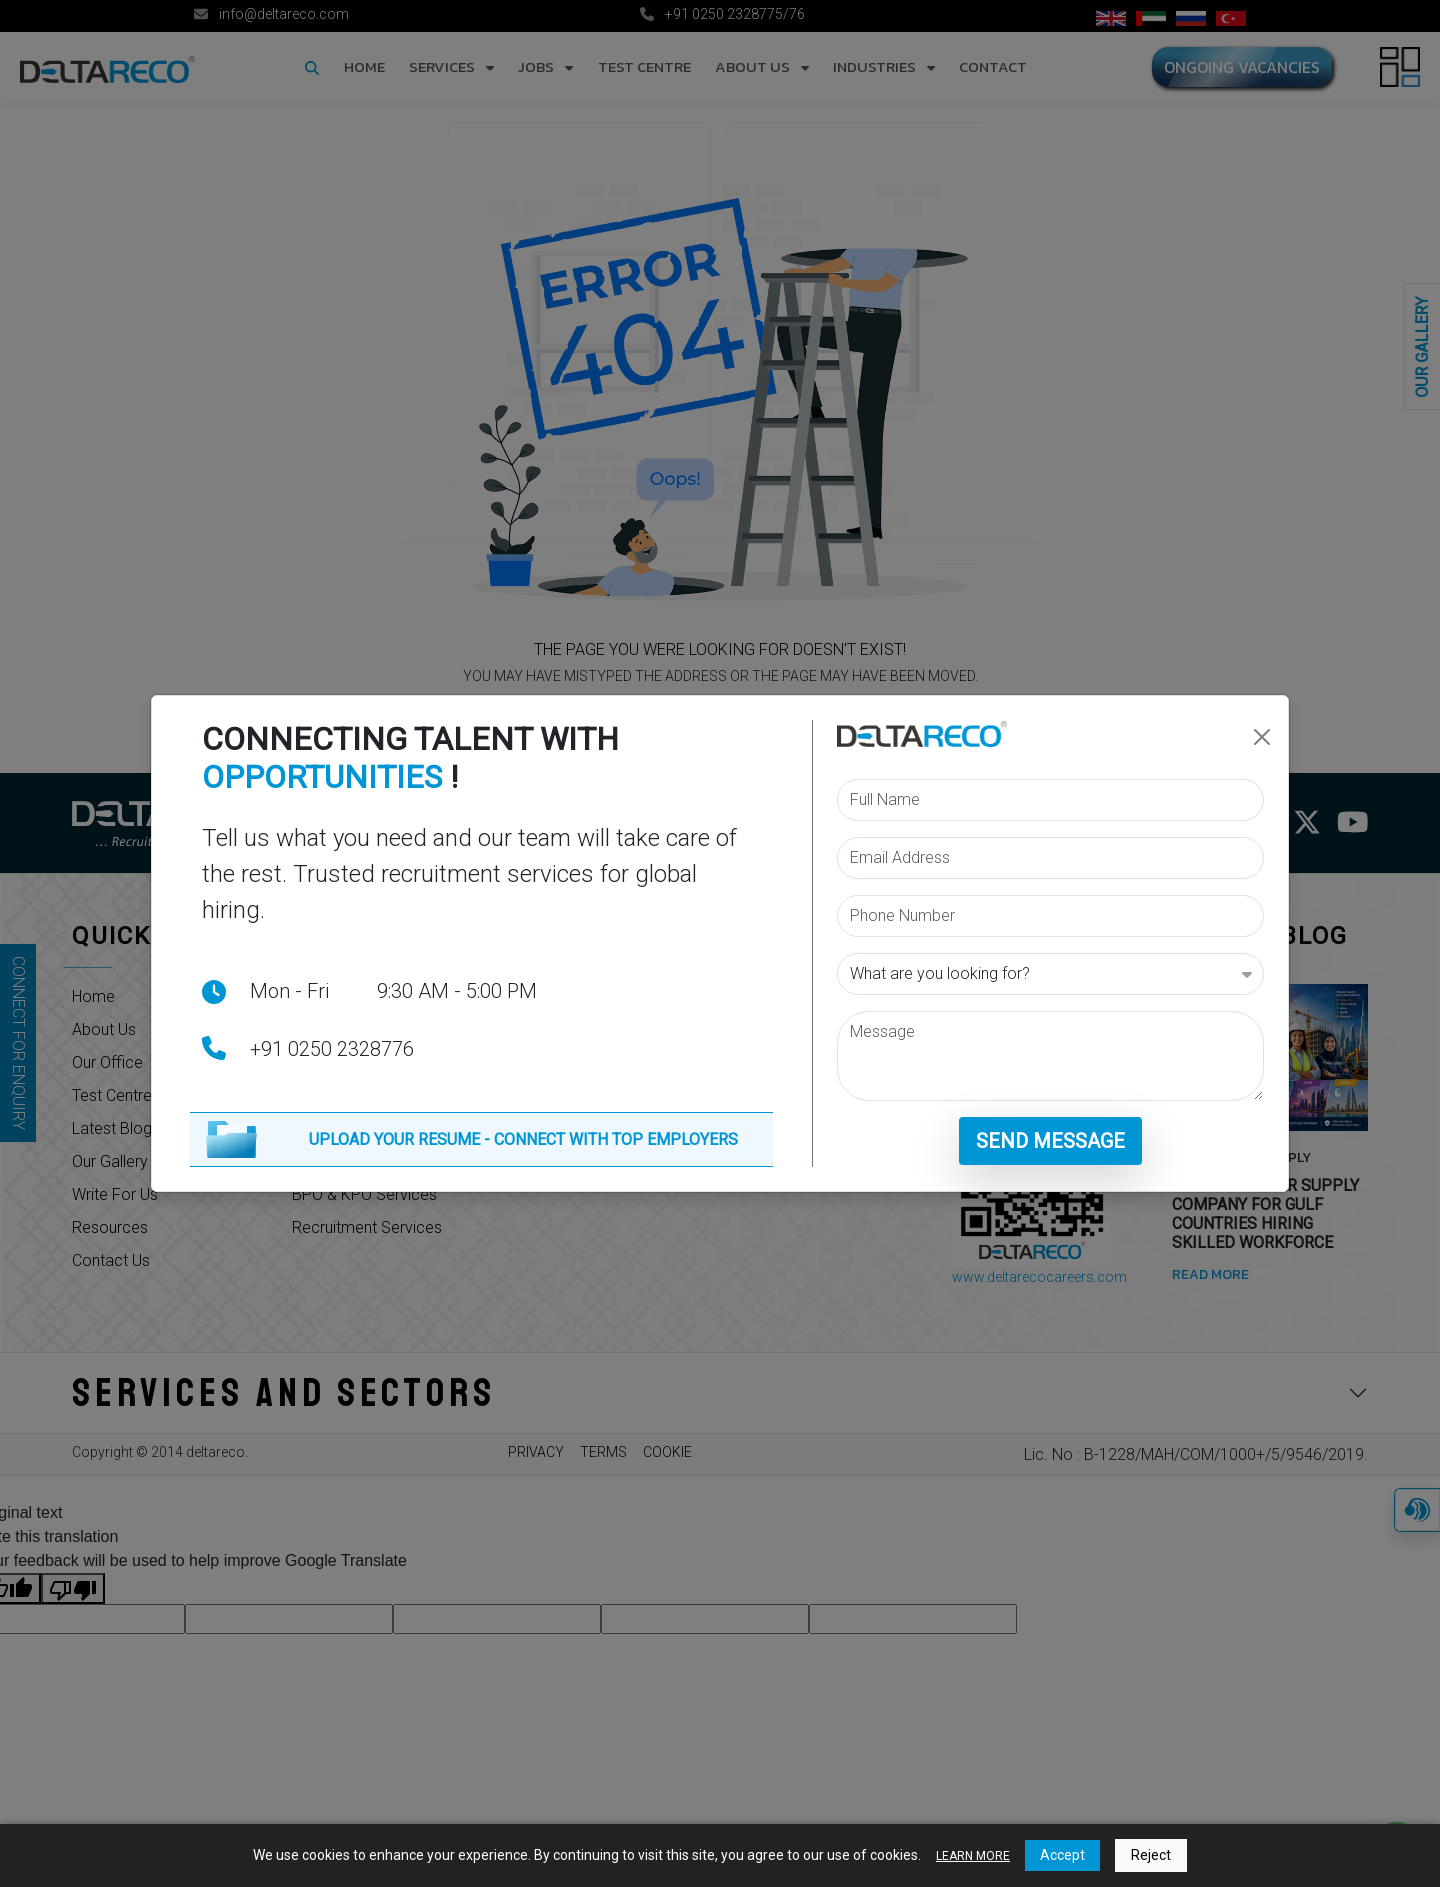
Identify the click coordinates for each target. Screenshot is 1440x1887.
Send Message (1050, 1141)
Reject (1151, 1855)
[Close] (1262, 737)
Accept (1062, 1855)
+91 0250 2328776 (332, 1049)
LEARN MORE (973, 1856)
